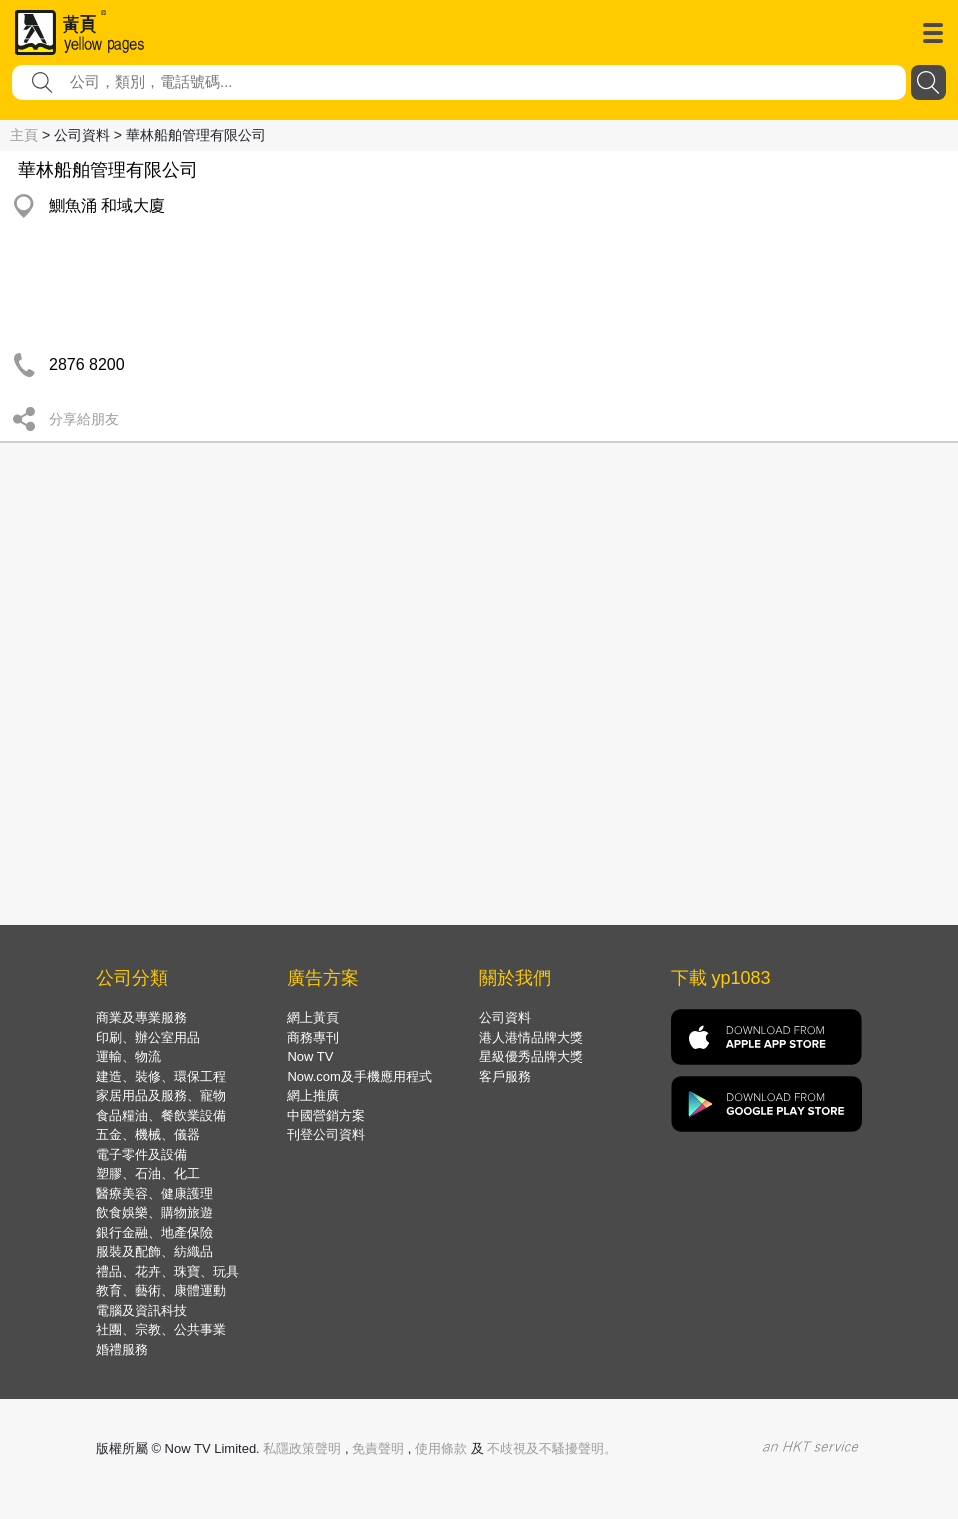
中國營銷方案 (326, 1115)
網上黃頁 (313, 1017)
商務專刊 (313, 1037)
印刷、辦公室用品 (148, 1037)
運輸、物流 (128, 1056)
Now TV (310, 1056)
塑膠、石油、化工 (148, 1173)
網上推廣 (313, 1095)
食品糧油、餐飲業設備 (161, 1115)
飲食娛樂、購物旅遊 (154, 1212)
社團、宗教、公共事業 (161, 1329)
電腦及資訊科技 (141, 1310)
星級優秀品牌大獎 (531, 1056)
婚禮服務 (122, 1349)
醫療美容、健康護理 (154, 1193)
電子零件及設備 (141, 1154)
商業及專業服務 (141, 1017)
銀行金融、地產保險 (154, 1232)
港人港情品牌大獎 (531, 1037)
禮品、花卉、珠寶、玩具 (167, 1271)
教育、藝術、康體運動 (161, 1290)
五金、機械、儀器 (148, 1134)
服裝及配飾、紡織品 (154, 1251)
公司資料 (505, 1017)
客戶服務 (505, 1076)
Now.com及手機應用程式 (359, 1076)
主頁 (24, 135)
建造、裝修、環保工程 (161, 1076)
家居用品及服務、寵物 (161, 1095)
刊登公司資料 (326, 1134)
